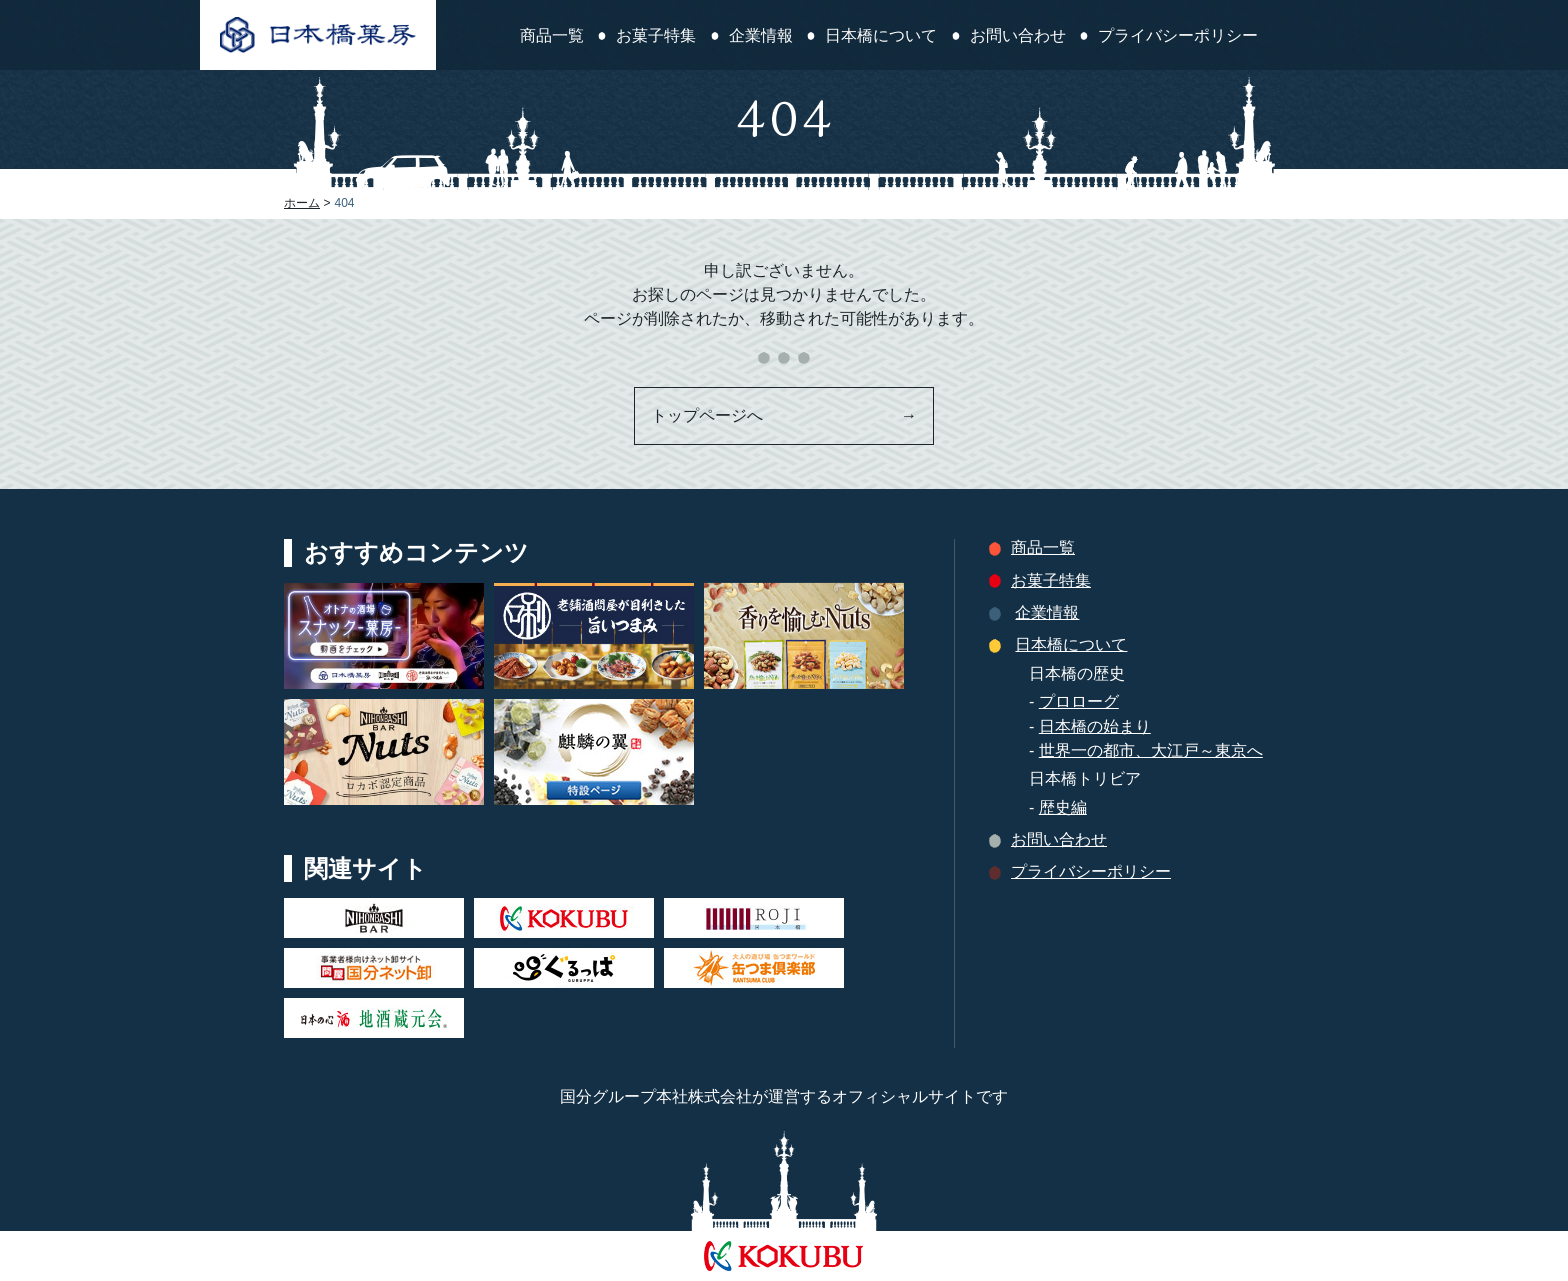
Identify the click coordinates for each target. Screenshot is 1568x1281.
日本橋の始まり (1095, 726)
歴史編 (1063, 807)
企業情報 (761, 36)
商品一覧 (552, 36)
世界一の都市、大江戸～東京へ (1151, 750)
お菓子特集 (656, 36)
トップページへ (784, 415)
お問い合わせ (1018, 36)
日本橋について (881, 36)
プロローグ (1079, 701)
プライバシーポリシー (1178, 36)
